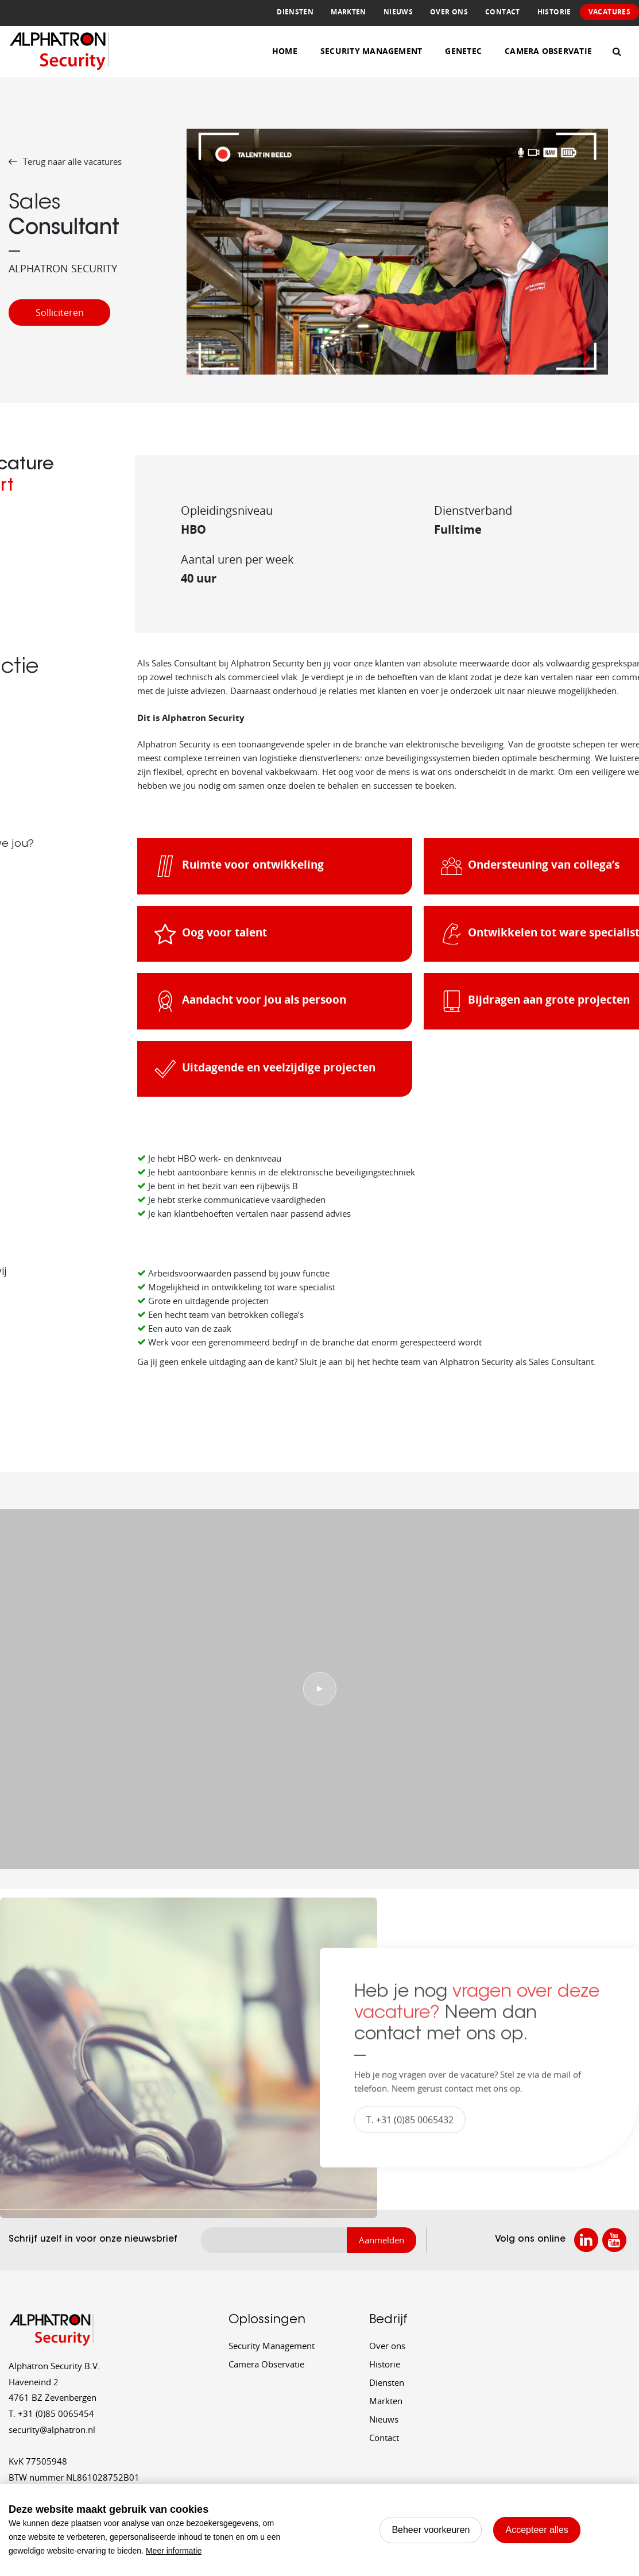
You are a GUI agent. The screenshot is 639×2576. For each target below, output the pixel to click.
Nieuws (398, 12)
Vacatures (609, 12)
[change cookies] (430, 2530)
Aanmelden (381, 2240)
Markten (348, 12)
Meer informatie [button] (174, 2550)
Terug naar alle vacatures (65, 161)
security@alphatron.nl (52, 2429)
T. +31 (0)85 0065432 (410, 2130)
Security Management (371, 50)
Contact (502, 12)
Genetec (463, 50)
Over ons (449, 12)
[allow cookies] (536, 2530)
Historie (554, 12)
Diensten (295, 12)
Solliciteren (60, 312)
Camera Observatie (548, 50)
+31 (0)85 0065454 (51, 2413)
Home (284, 50)
